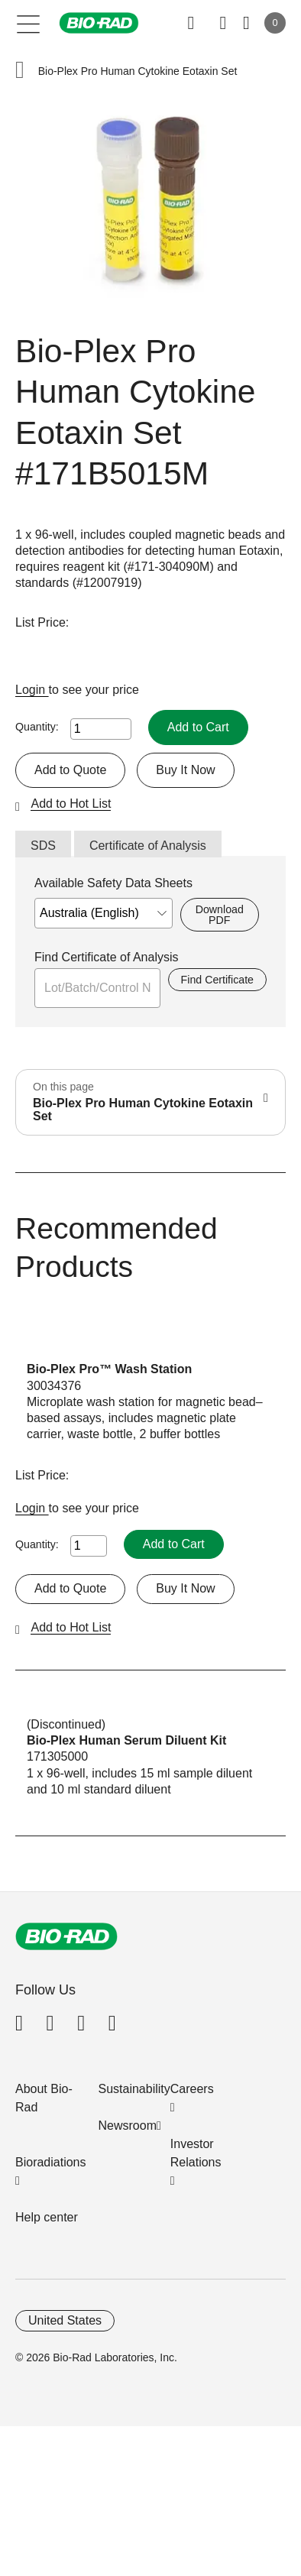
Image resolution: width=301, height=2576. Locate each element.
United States (65, 2320)
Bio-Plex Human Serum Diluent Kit (126, 1740)
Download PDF (220, 914)
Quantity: (37, 727)
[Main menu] (28, 23)
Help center (46, 2217)
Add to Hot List (71, 803)
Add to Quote (70, 769)
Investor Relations (196, 2153)
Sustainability (134, 2088)
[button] (19, 71)
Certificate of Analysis (147, 845)
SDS (43, 845)
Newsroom (128, 2125)
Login (32, 689)
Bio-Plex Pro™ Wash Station (109, 1369)
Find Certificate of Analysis (106, 957)
